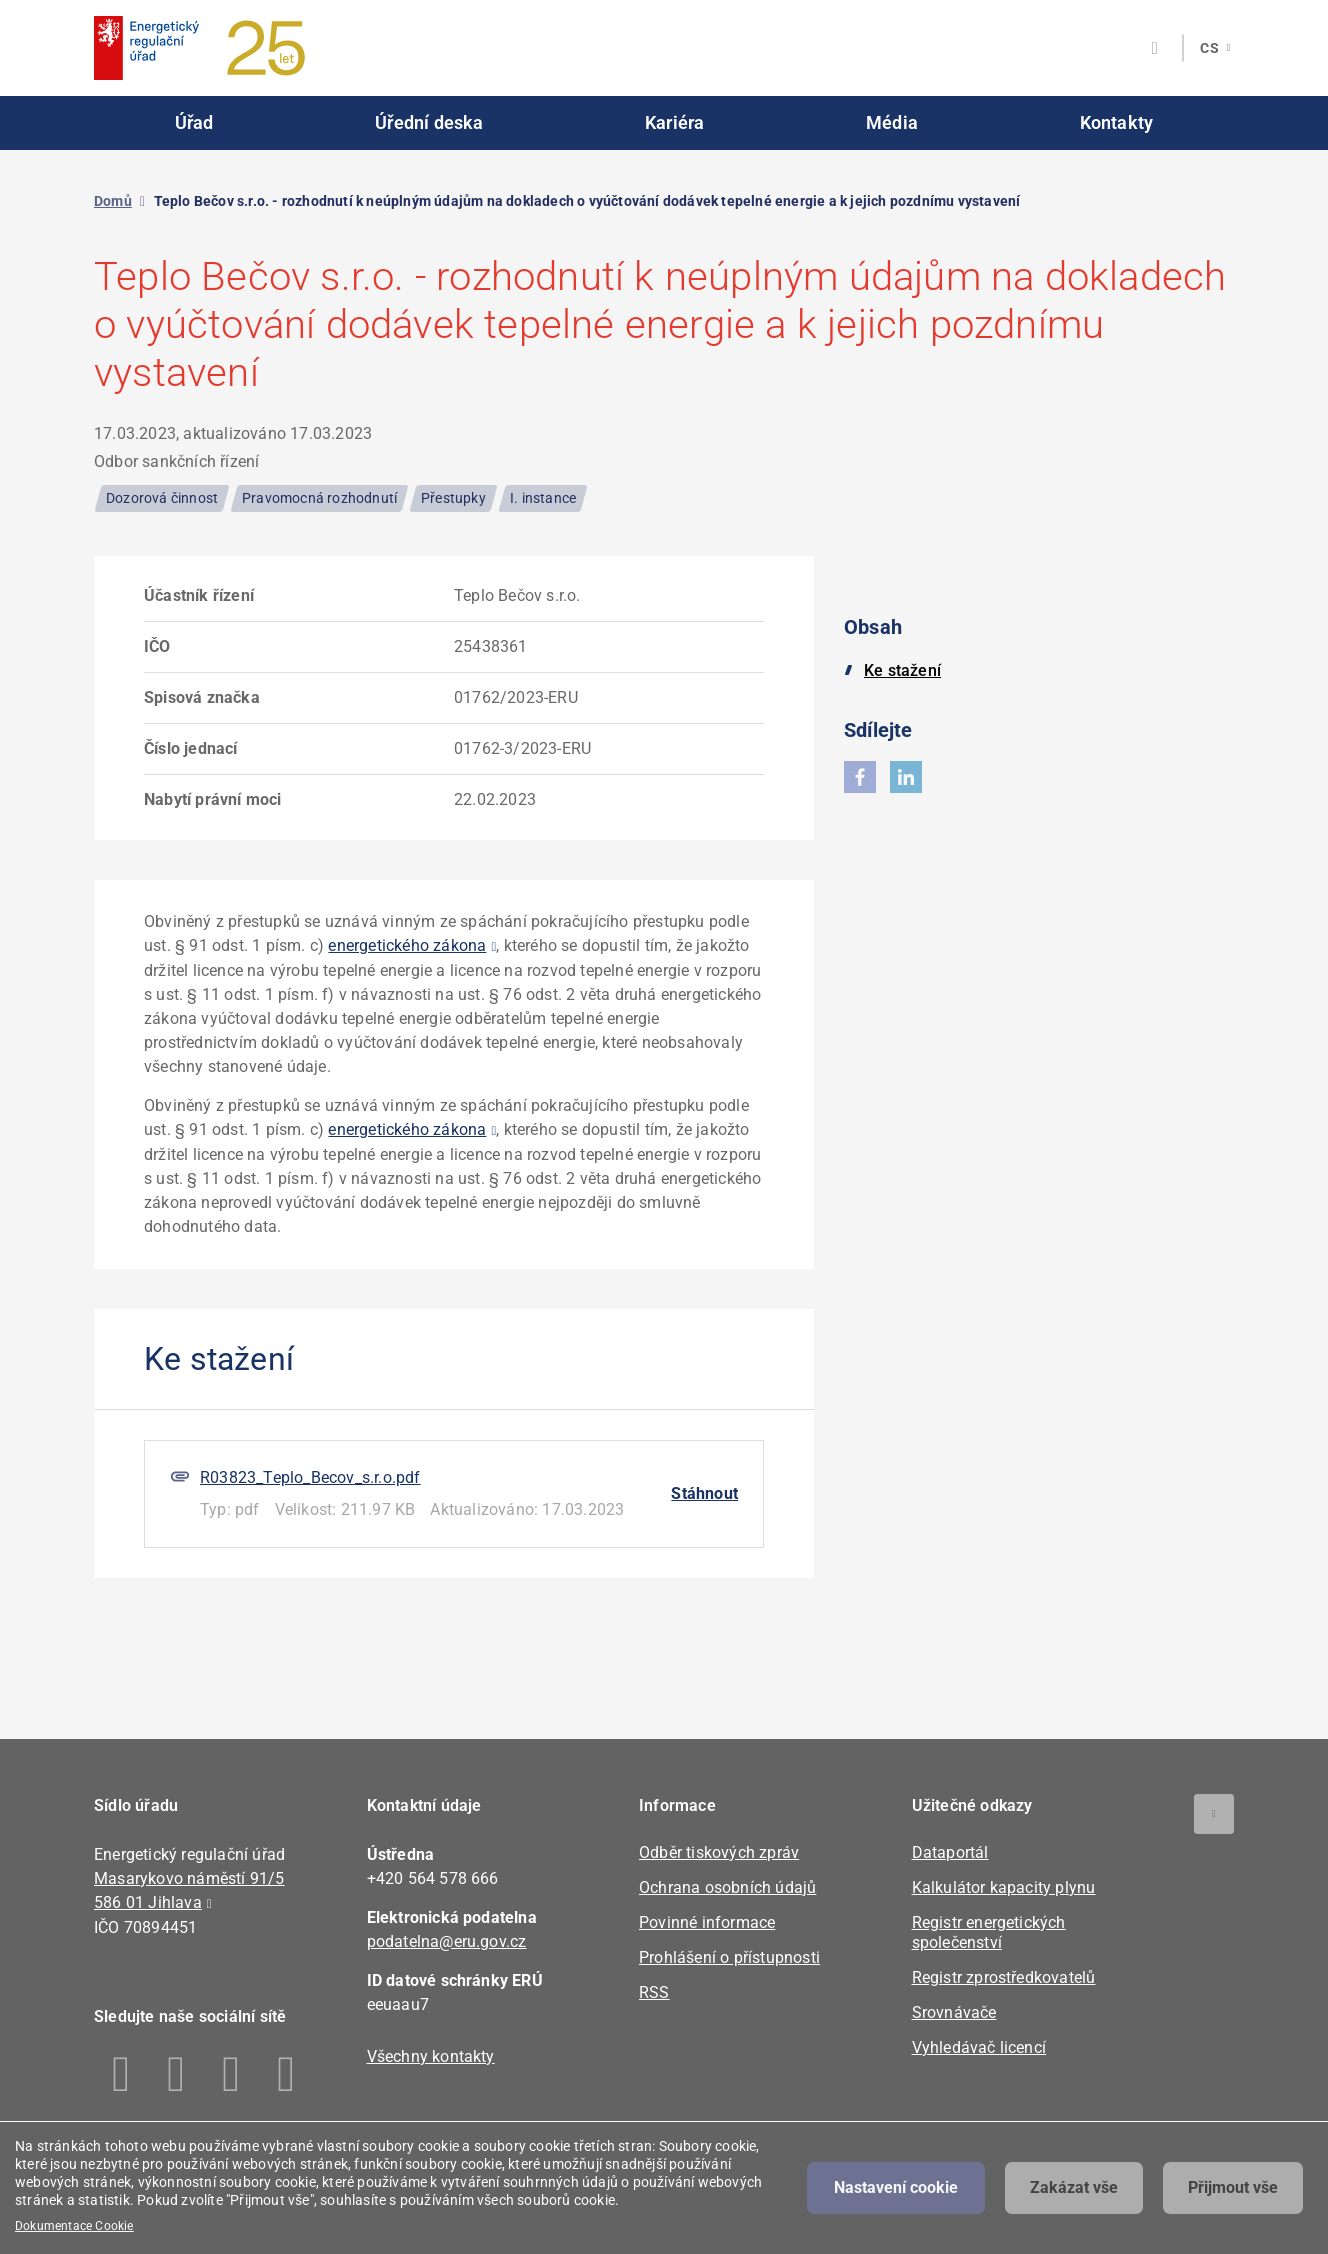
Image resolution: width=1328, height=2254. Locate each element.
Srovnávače (954, 2012)
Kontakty (1117, 122)
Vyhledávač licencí (979, 2047)
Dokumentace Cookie (74, 2226)
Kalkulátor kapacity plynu (1004, 1887)
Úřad (194, 122)
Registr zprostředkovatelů (1004, 1977)
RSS (654, 1992)
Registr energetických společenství (989, 1932)
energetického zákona (407, 945)
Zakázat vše (1074, 2187)
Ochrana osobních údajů (727, 1887)
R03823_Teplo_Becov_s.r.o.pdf (310, 1477)
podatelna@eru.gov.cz (447, 1941)
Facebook (121, 2074)
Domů (113, 201)
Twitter (231, 2074)
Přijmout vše (1233, 2187)
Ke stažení (902, 670)
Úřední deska (429, 122)
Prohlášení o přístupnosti (729, 1957)
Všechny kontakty (431, 2056)
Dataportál (950, 1852)
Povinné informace (707, 1922)
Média (892, 122)
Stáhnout (704, 1493)
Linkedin (176, 2074)
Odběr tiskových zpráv (719, 1852)
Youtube (286, 2074)
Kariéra (674, 122)
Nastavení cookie (896, 2187)
